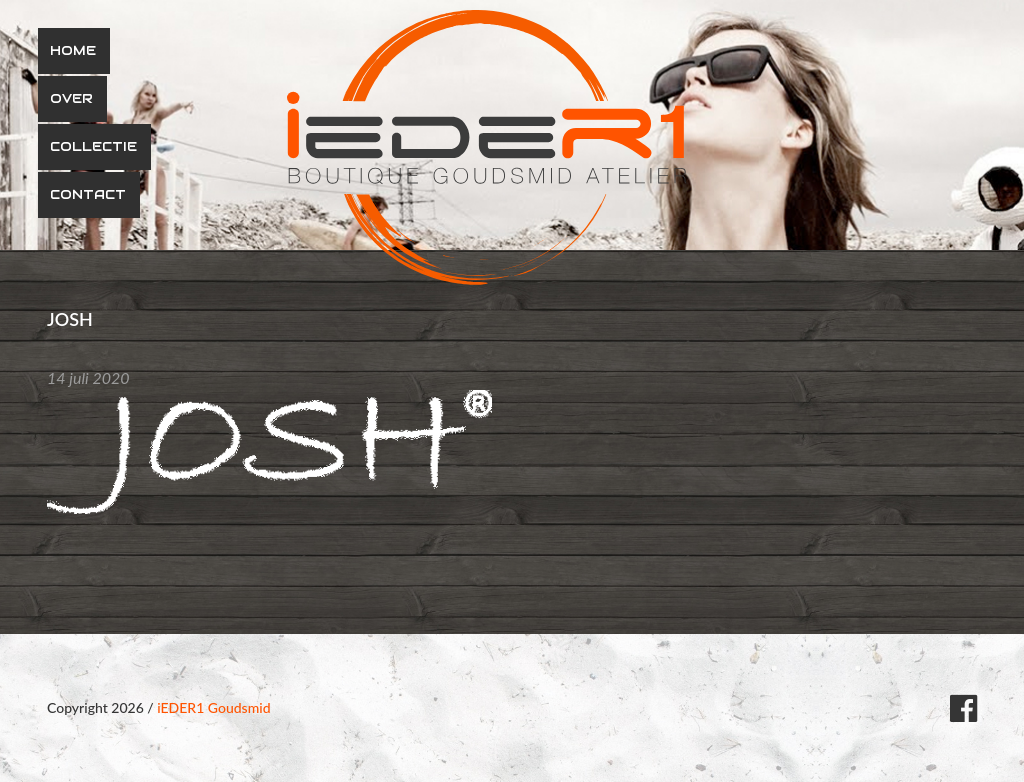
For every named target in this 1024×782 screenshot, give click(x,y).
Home (73, 50)
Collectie (93, 146)
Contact (88, 194)
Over (71, 98)
